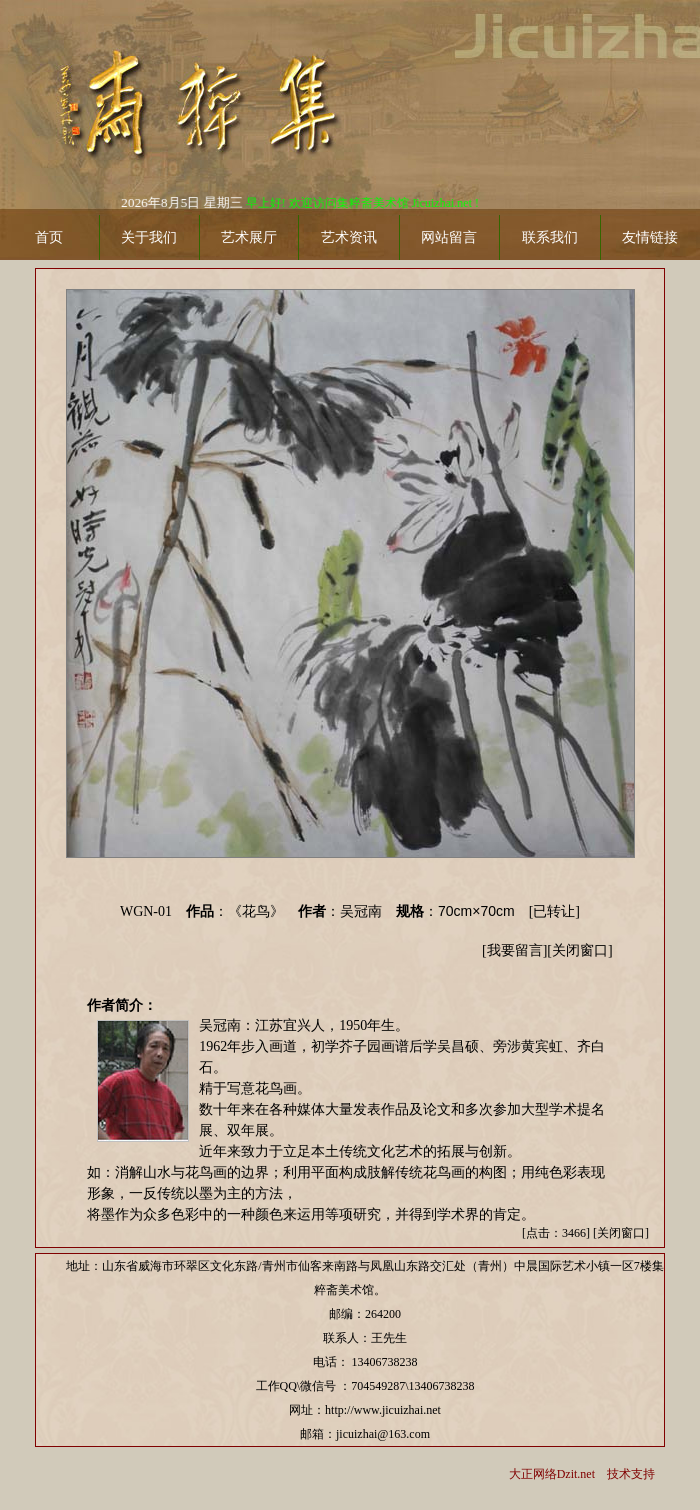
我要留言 (515, 950)
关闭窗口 (580, 950)
